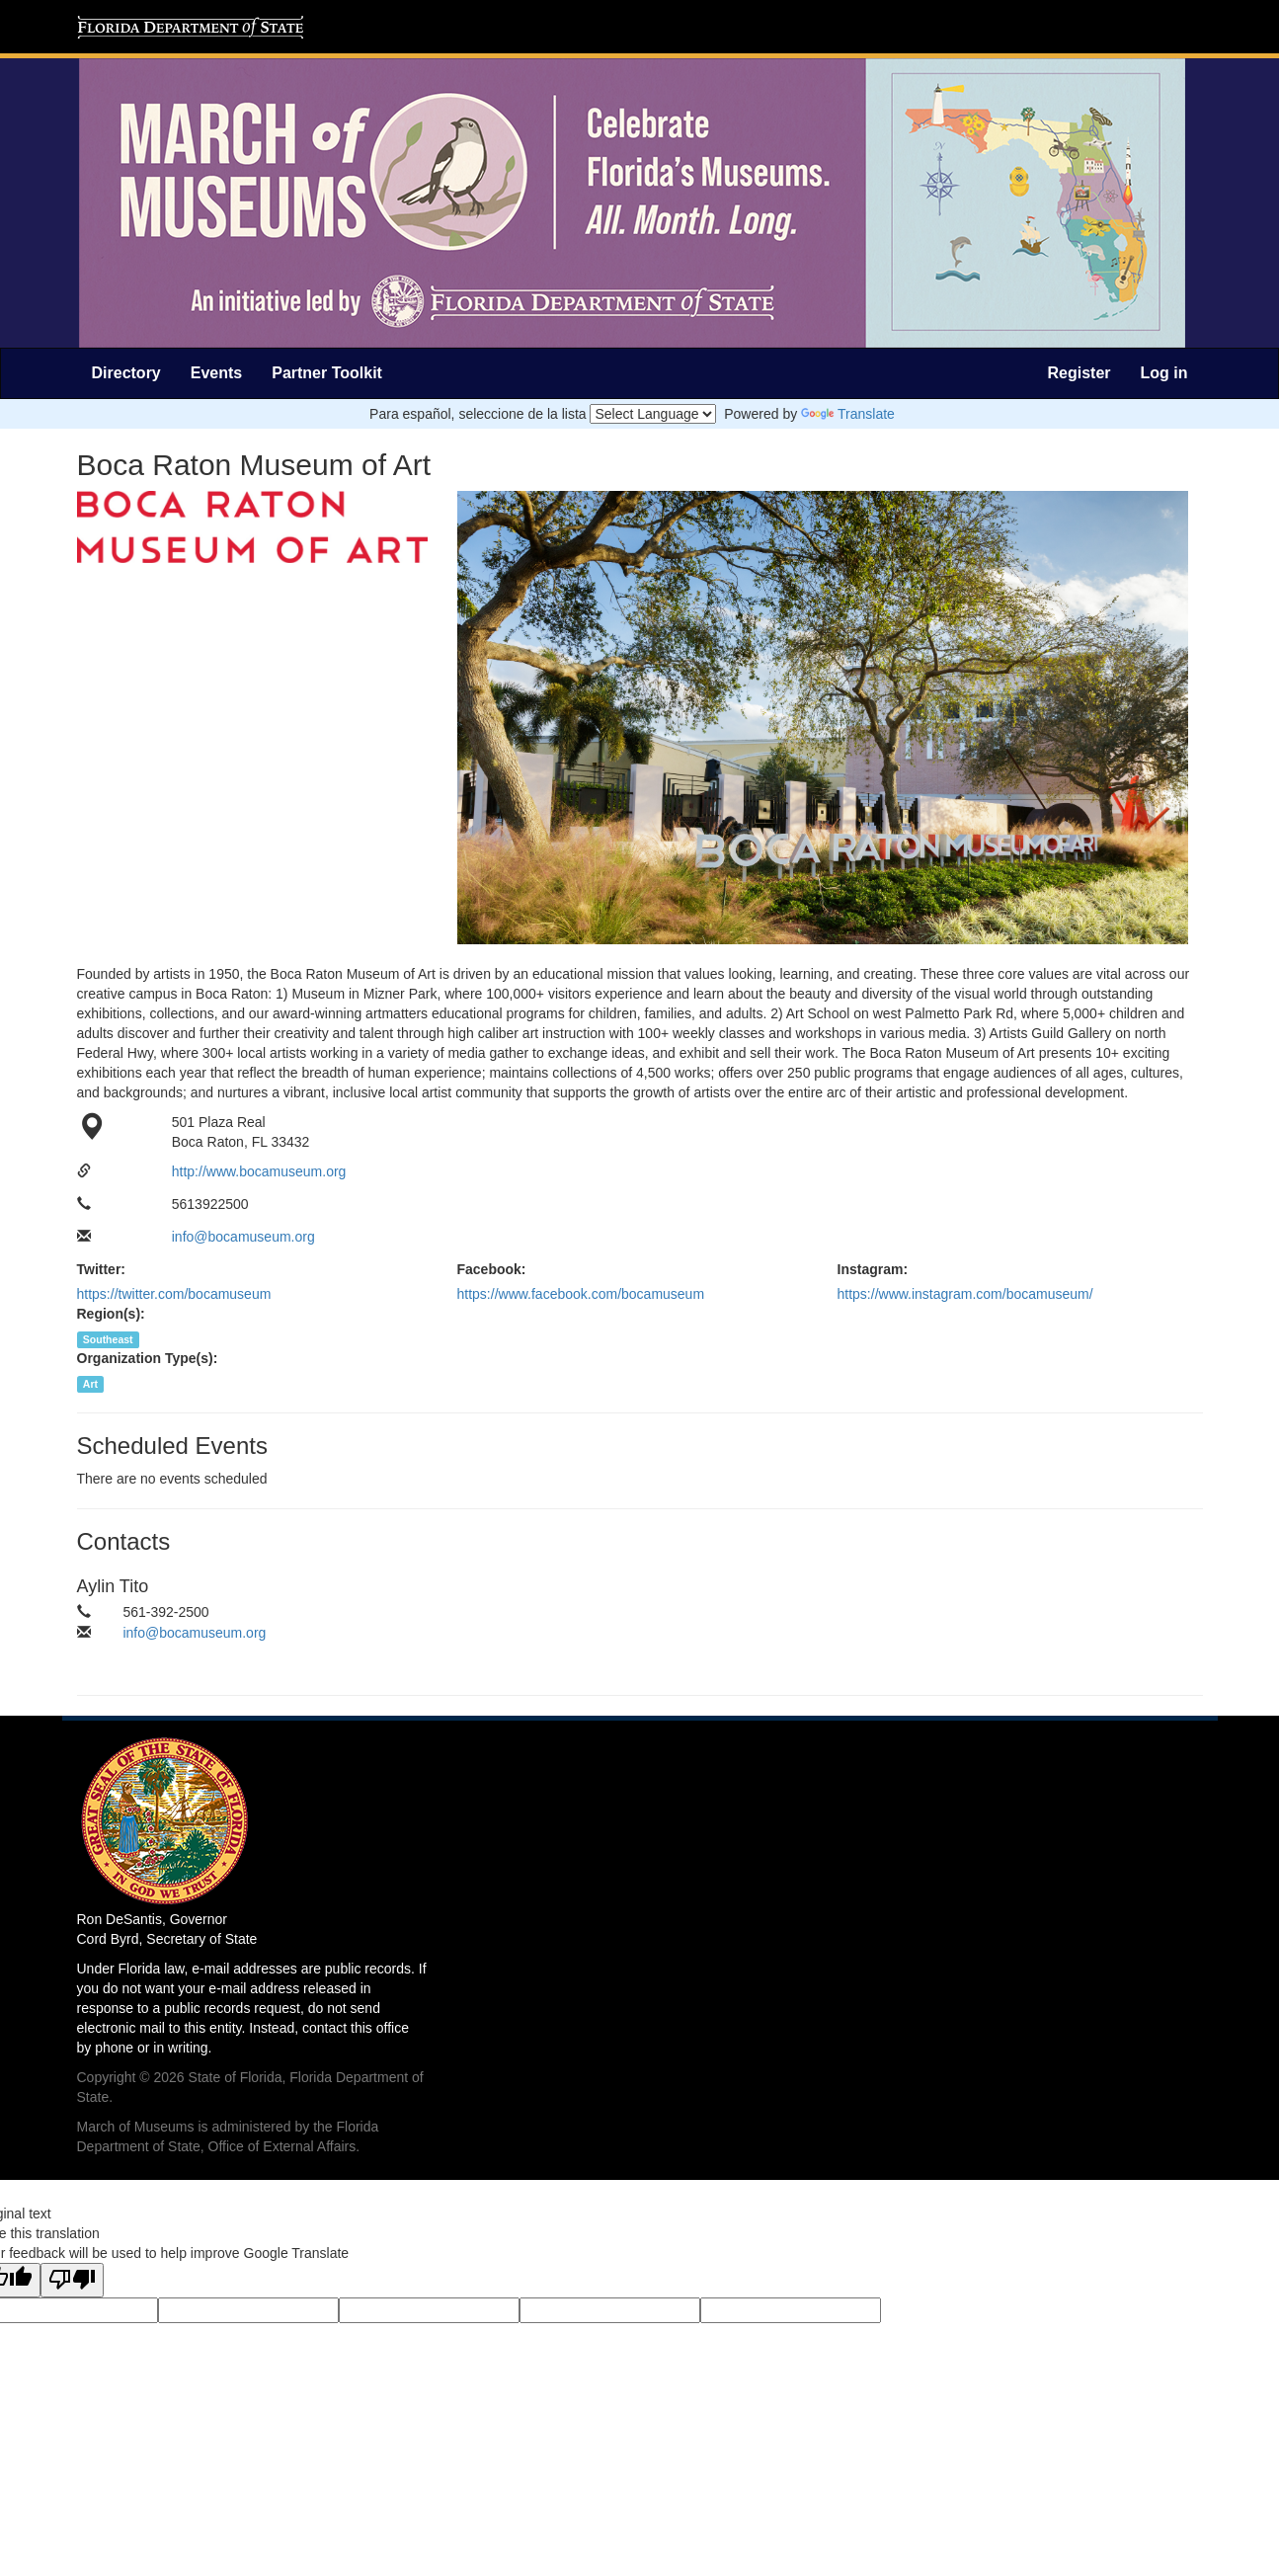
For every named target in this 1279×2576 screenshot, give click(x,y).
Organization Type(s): (147, 1358)
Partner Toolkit (327, 372)
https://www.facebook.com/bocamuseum (581, 1294)
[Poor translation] (72, 2280)
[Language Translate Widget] (653, 414)
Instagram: (873, 1269)
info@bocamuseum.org (243, 1237)
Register (1078, 372)
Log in (1164, 372)
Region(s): (111, 1314)
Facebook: (491, 1269)
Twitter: (101, 1269)
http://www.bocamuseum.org (259, 1171)
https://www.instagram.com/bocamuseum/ (965, 1294)
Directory (126, 372)
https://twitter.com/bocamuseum (174, 1294)
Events (216, 372)
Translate (848, 414)
